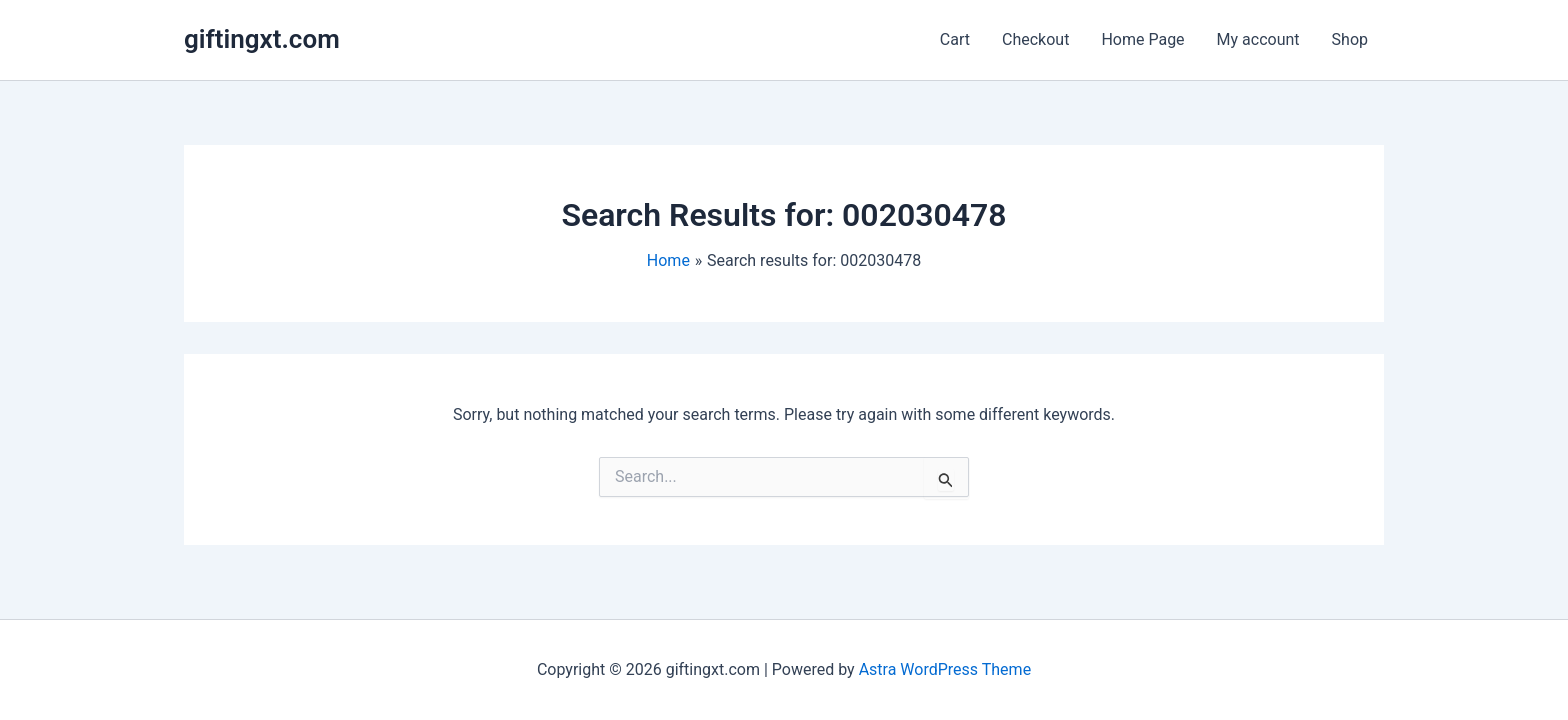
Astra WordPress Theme (945, 669)
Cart (955, 39)
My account (1258, 39)
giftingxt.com (262, 39)
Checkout (1035, 39)
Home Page (1142, 39)
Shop (1350, 39)
